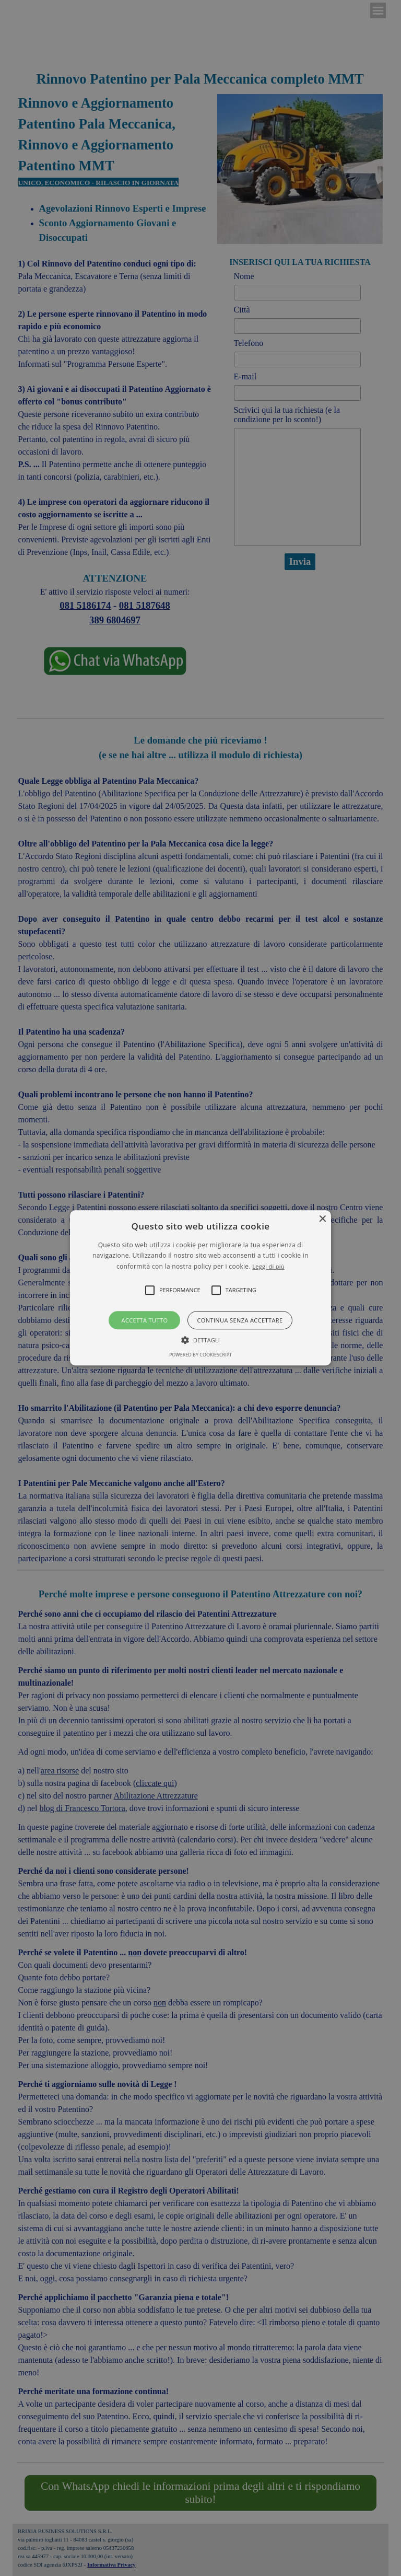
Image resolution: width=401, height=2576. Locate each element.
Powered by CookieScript (200, 1355)
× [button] (322, 1219)
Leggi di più (268, 1266)
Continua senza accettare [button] (239, 1321)
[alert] (200, 1288)
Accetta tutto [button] (145, 1321)
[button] (201, 1287)
